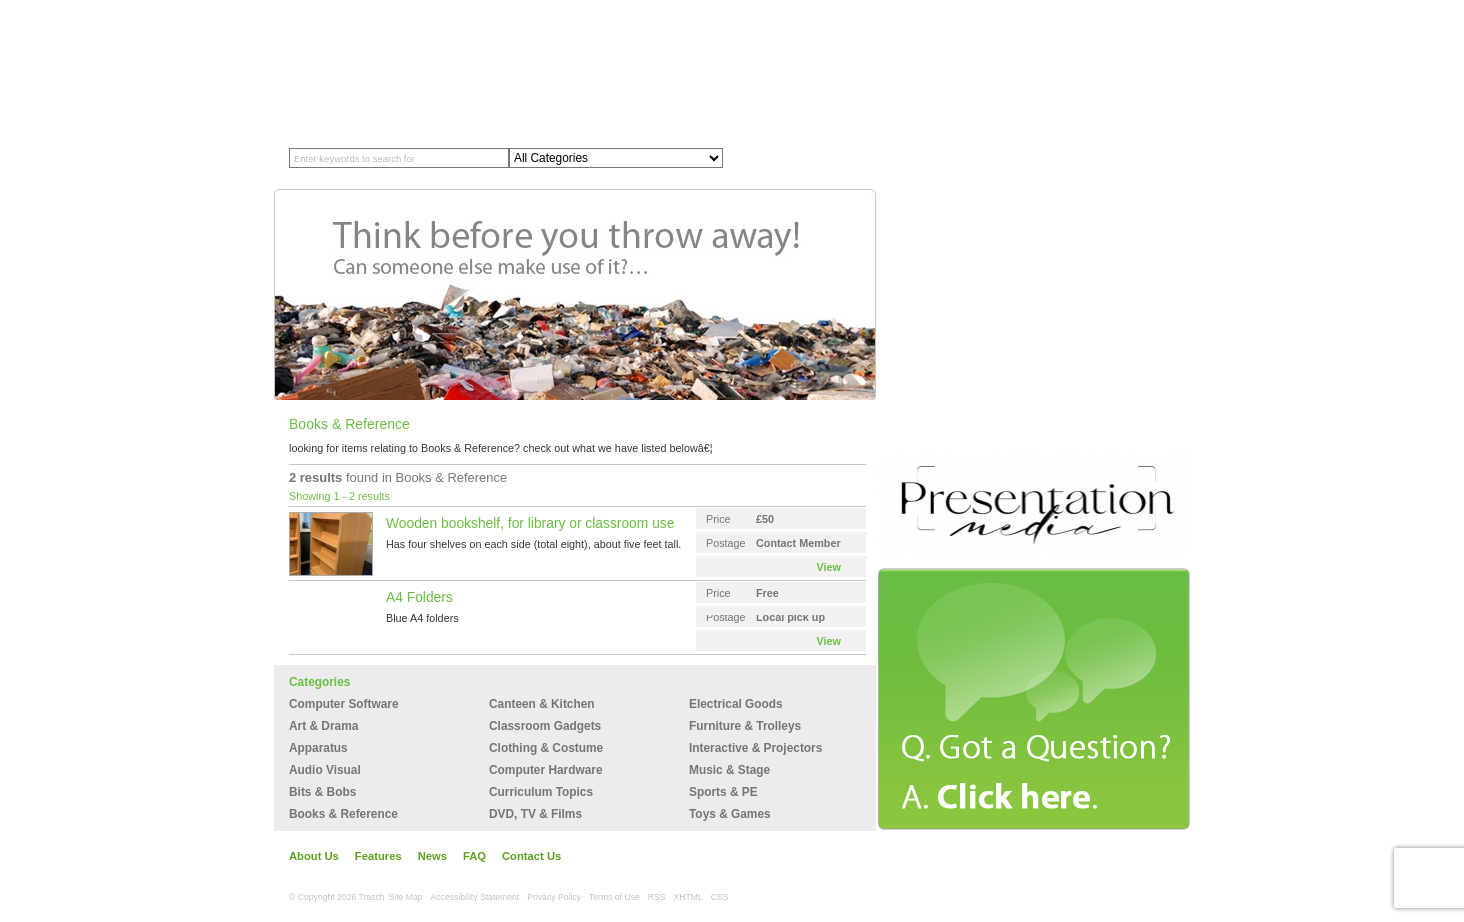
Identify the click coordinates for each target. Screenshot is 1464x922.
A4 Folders (419, 597)
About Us (314, 856)
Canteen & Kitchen (542, 704)
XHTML (688, 897)
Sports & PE (723, 792)
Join (987, 8)
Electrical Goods (736, 704)
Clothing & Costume (546, 748)
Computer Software (344, 704)
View (829, 567)
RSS (657, 897)
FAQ (474, 856)
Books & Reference (343, 814)
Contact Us (531, 856)
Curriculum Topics (541, 792)
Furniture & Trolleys (745, 726)
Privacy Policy (554, 897)
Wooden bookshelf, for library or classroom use (530, 523)
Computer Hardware (546, 770)
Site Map (406, 897)
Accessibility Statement (475, 897)
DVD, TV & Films (535, 814)
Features (378, 856)
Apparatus (318, 748)
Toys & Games (730, 814)
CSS (720, 897)
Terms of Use (614, 897)
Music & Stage (729, 770)
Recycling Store (492, 113)
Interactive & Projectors (755, 748)
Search (799, 158)
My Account (1095, 8)
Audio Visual (325, 770)
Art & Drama (323, 726)
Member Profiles (385, 113)
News (432, 856)
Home (306, 113)
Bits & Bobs (322, 792)
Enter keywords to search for (354, 158)
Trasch (381, 47)
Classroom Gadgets (545, 726)
